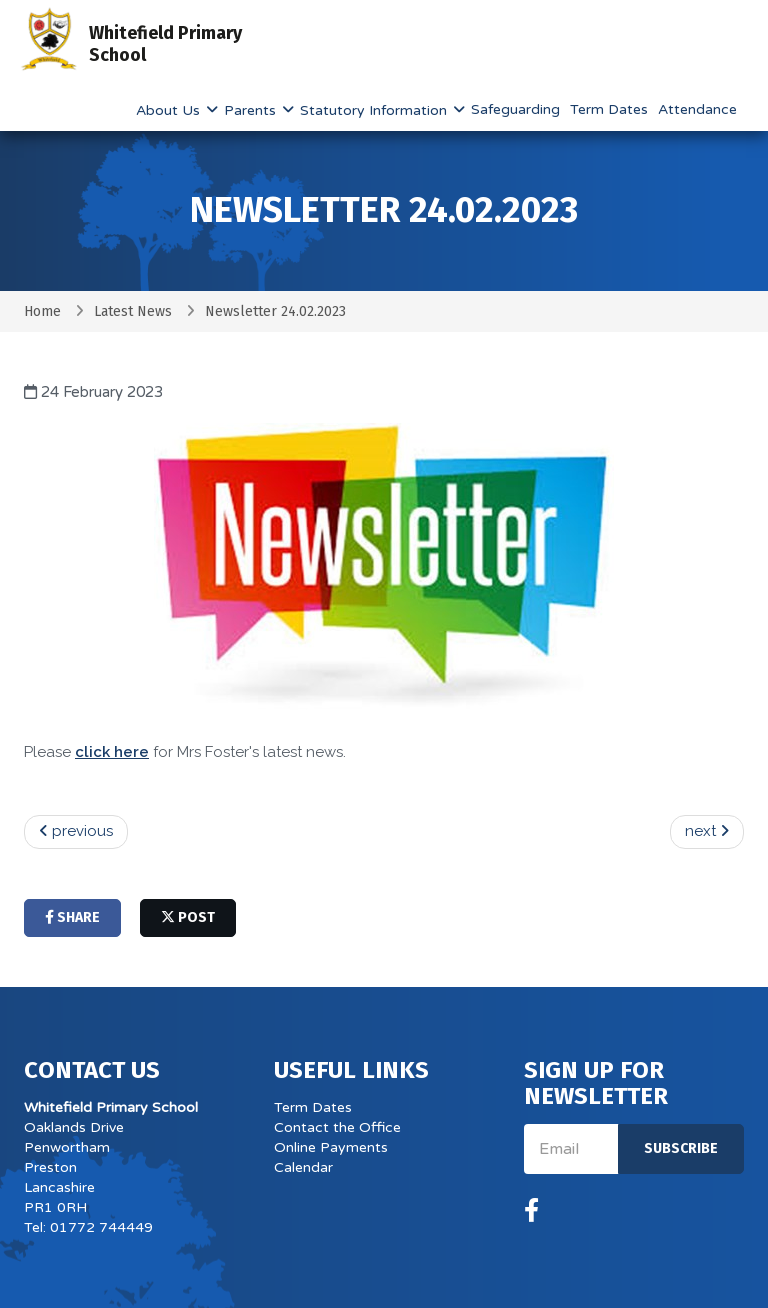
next (707, 831)
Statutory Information (375, 110)
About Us (170, 110)
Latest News (133, 311)
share (72, 917)
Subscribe (681, 1148)
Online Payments (331, 1147)
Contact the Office (337, 1127)
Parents (252, 110)
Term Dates (609, 109)
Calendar (303, 1167)
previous (76, 831)
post (188, 917)
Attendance (697, 109)
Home (42, 311)
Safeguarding (515, 109)
